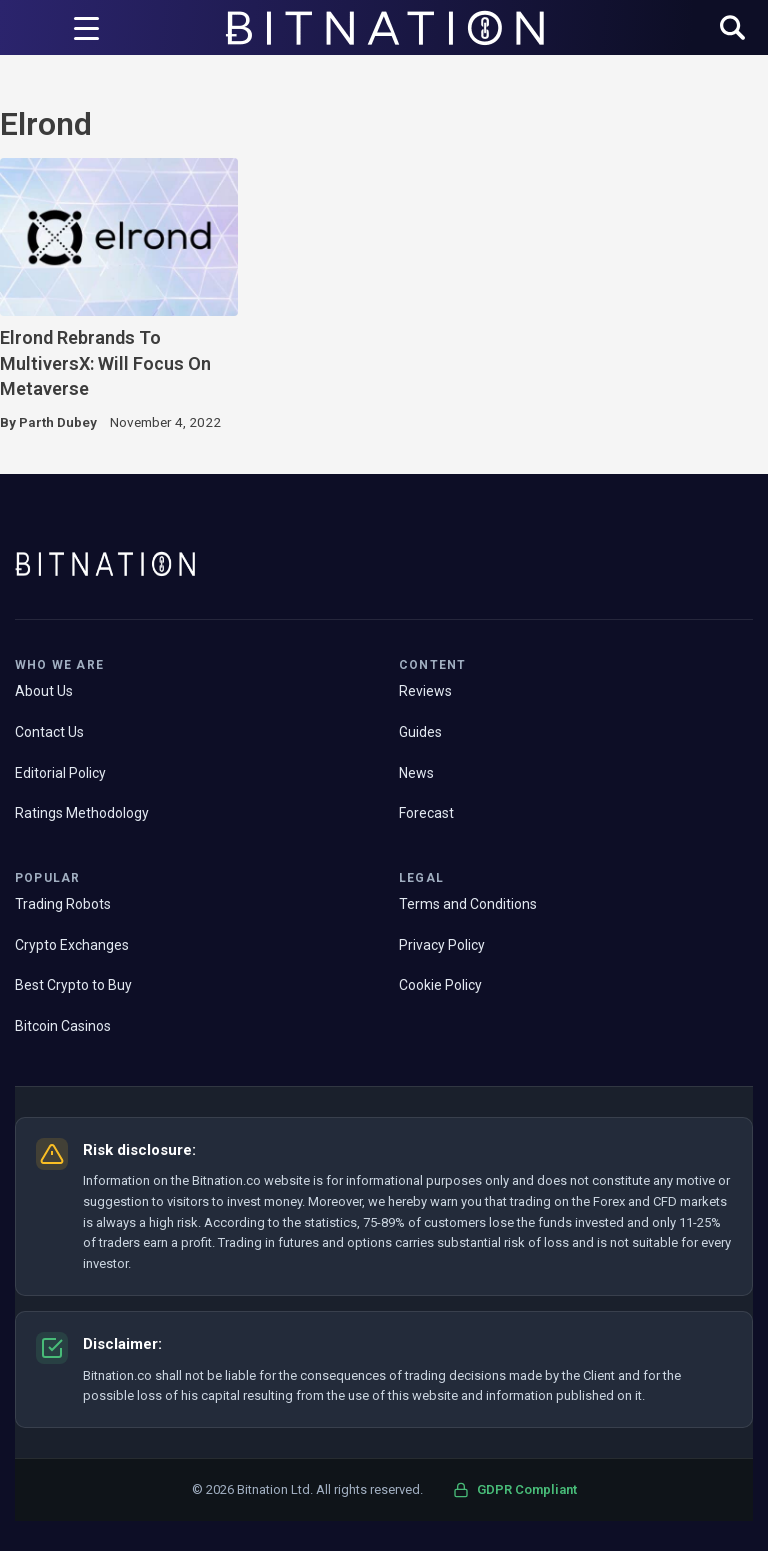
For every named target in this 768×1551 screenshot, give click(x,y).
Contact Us (49, 732)
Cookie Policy (440, 985)
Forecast (426, 813)
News (416, 773)
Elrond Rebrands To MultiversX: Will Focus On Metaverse (105, 363)
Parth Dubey (58, 422)
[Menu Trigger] (86, 28)
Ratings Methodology (82, 813)
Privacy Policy (442, 945)
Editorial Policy (60, 773)
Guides (420, 732)
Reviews (425, 691)
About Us (44, 691)
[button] (732, 29)
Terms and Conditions (468, 904)
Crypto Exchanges (72, 945)
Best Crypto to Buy (73, 985)
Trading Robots (63, 904)
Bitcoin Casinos (63, 1026)
